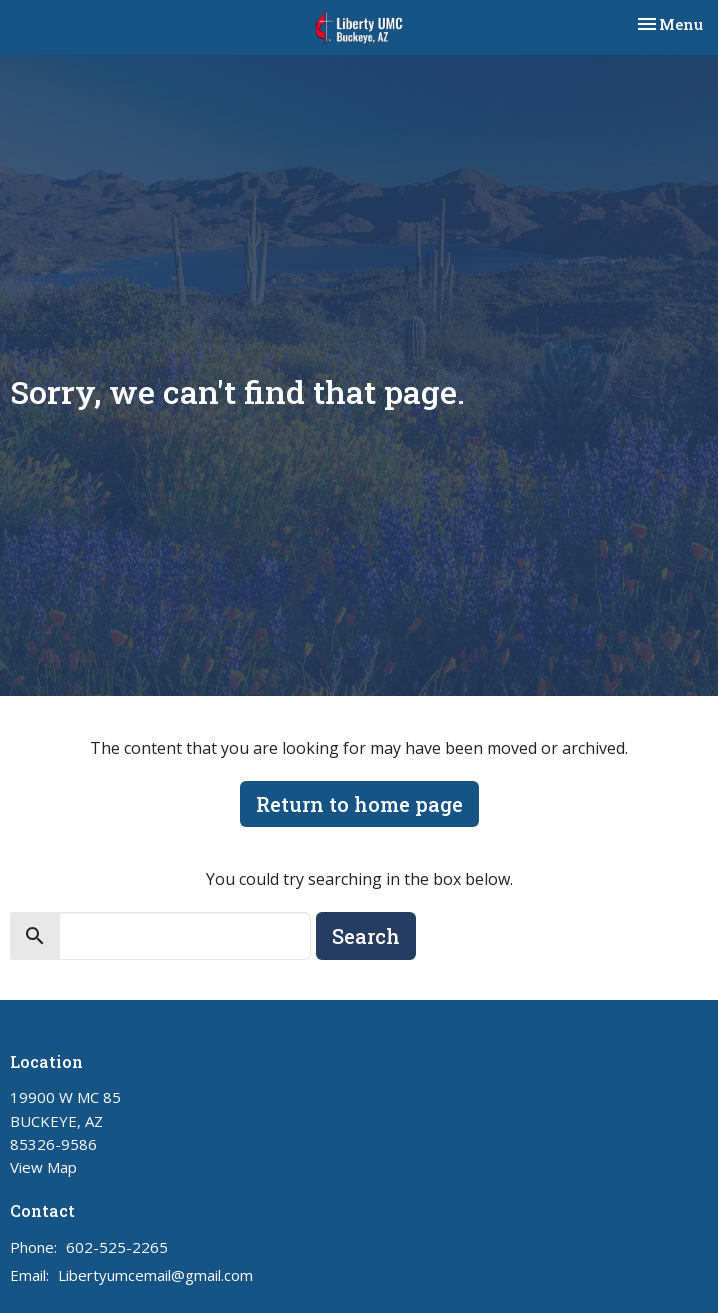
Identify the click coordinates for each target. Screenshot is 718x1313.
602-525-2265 (117, 1247)
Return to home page (359, 804)
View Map (43, 1167)
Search (366, 936)
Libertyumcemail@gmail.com (155, 1275)
